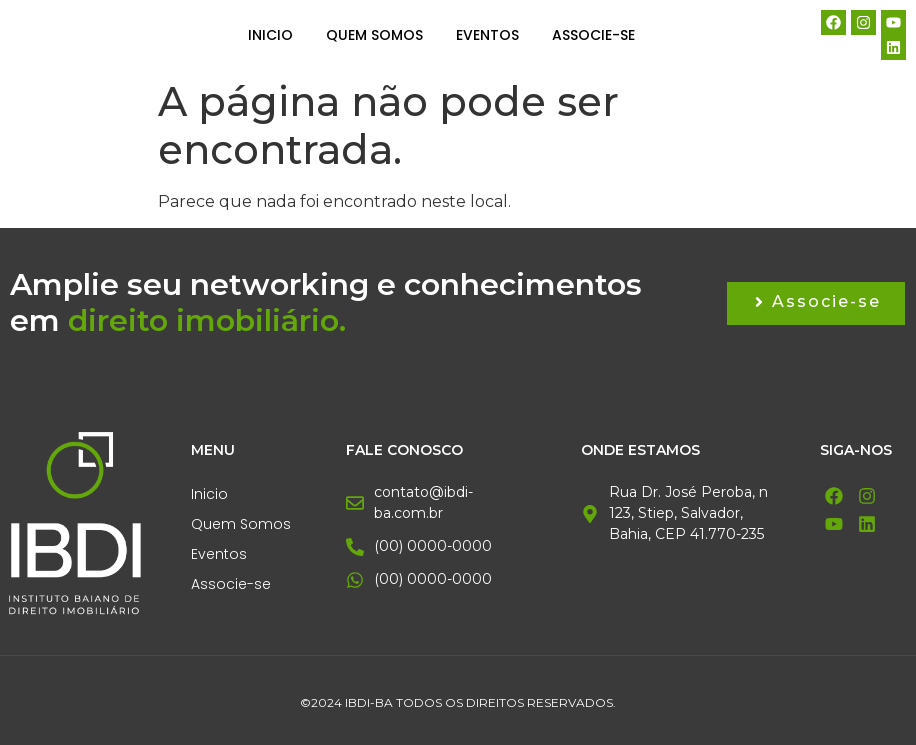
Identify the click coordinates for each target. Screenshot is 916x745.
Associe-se (593, 35)
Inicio (270, 35)
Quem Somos (374, 35)
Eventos (487, 35)
